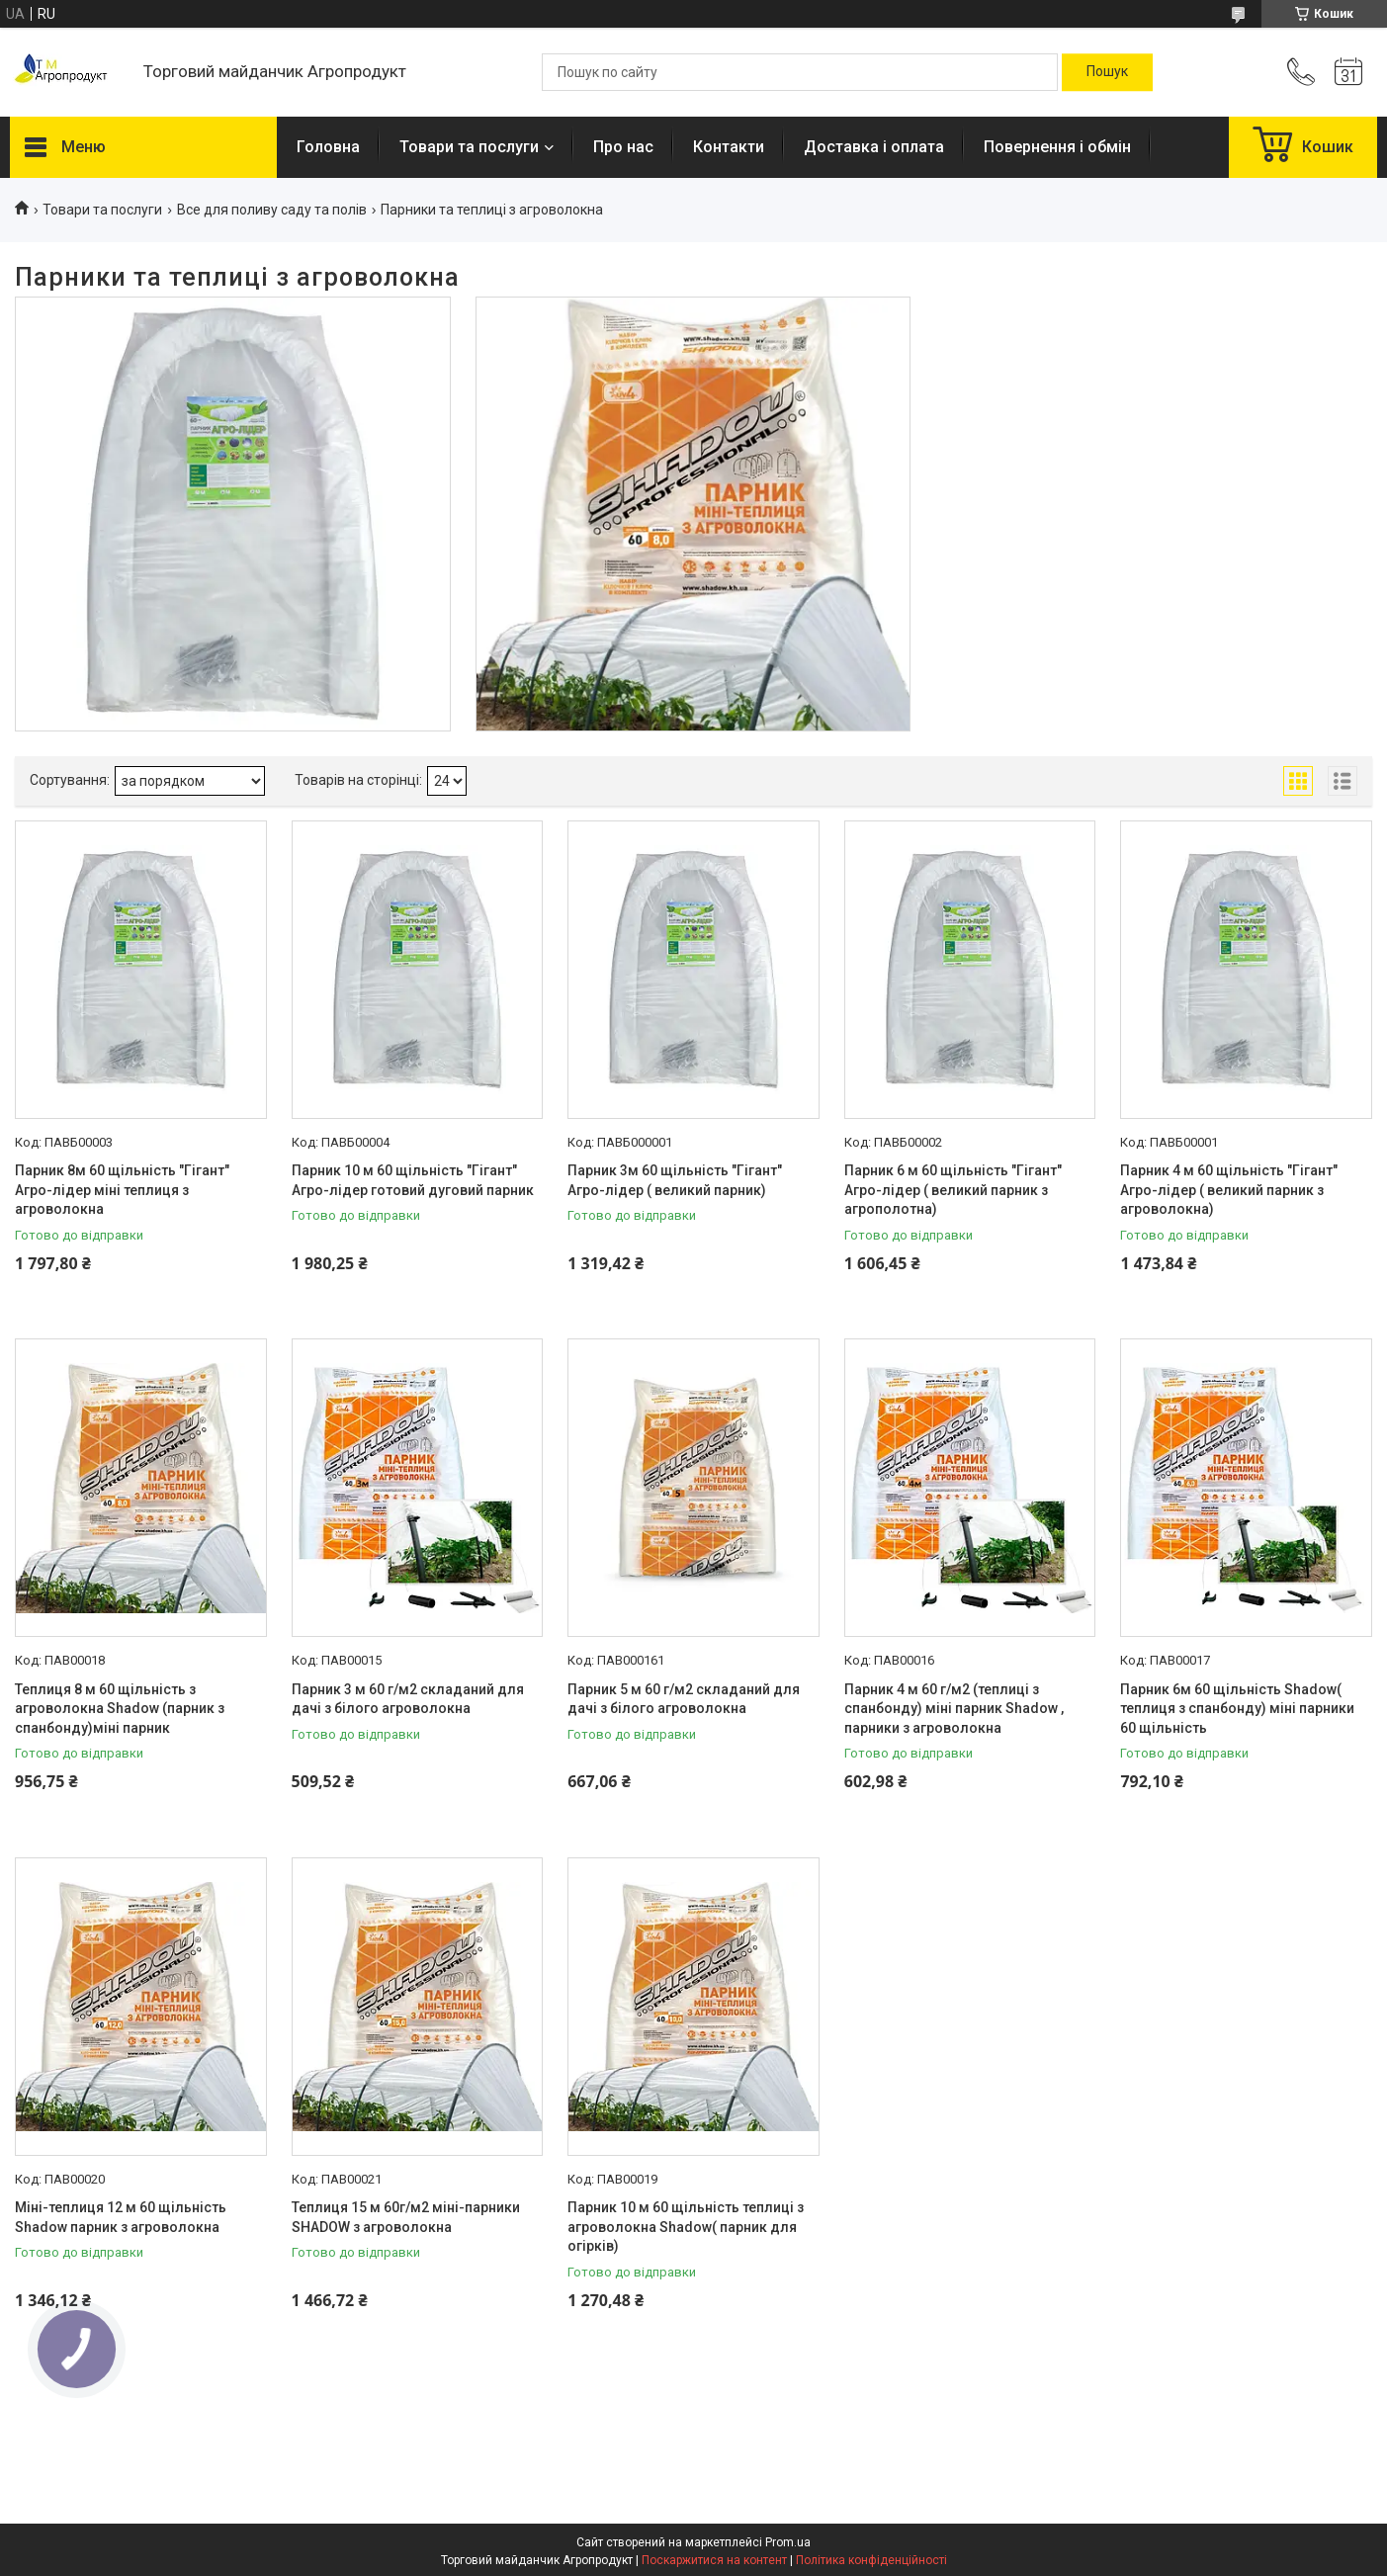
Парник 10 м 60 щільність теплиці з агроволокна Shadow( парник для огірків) (685, 2226)
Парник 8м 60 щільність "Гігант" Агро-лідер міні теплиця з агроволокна (122, 1189)
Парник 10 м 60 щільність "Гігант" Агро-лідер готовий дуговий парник (413, 1180)
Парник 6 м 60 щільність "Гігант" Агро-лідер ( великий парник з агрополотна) (953, 1189)
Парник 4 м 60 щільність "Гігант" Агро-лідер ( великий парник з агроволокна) (1229, 1189)
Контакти (728, 146)
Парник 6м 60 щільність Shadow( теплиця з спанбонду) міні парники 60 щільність (1237, 1708)
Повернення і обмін (1057, 146)
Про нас (623, 146)
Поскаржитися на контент (714, 2560)
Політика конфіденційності (871, 2560)
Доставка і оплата (874, 146)
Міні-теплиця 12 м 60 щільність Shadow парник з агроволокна (120, 2217)
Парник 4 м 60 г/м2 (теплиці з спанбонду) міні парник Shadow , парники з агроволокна (954, 1708)
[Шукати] (1107, 72)
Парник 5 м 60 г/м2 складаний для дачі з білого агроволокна (683, 1699)
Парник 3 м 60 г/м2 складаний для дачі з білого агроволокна (408, 1699)
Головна (328, 146)
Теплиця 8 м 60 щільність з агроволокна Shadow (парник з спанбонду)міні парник (119, 1708)
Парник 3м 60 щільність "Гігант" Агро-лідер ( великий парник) (674, 1180)
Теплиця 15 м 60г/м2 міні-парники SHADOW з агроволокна (406, 2217)
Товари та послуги (469, 146)
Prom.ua (788, 2542)
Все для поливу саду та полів (272, 209)
